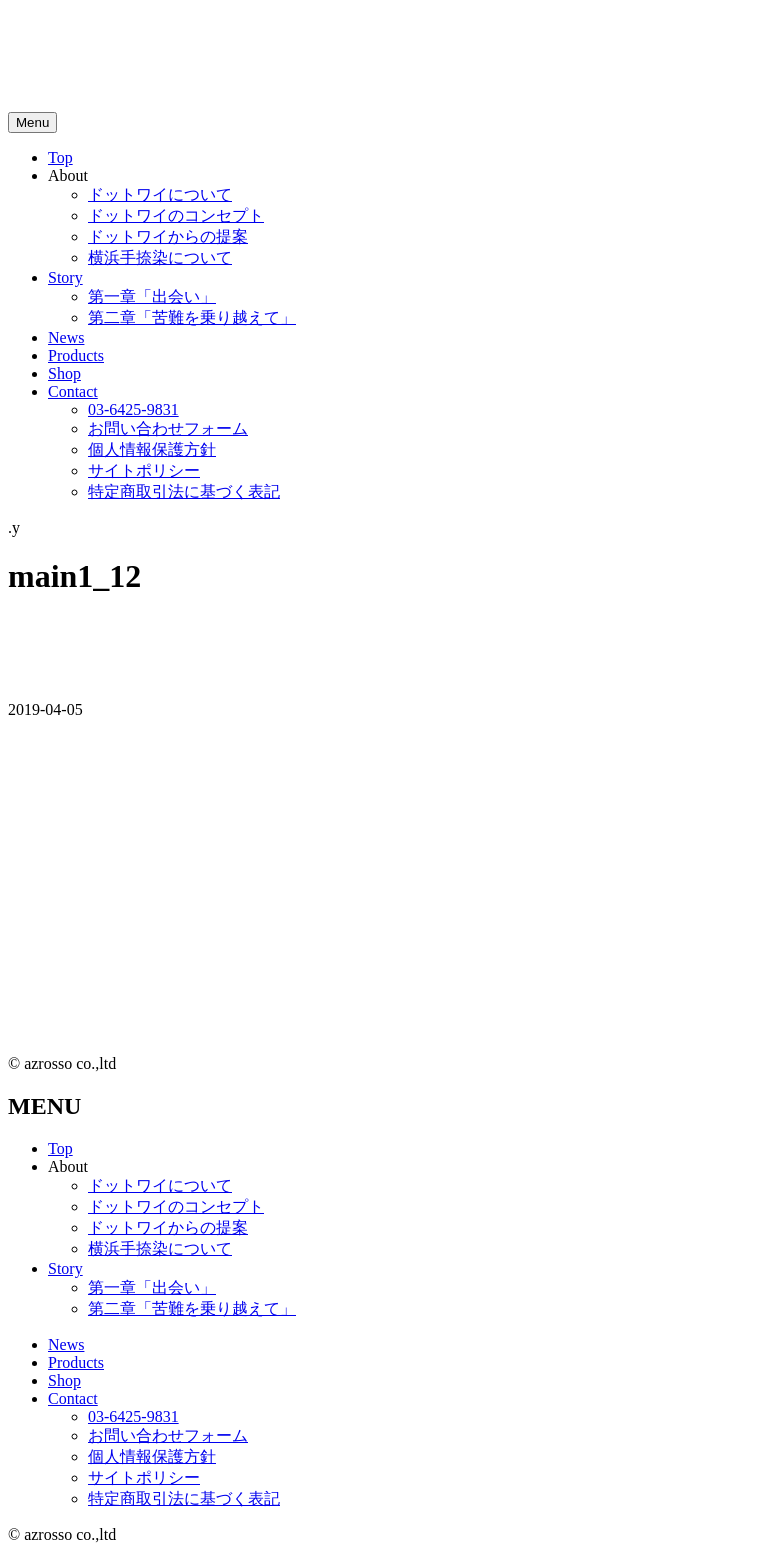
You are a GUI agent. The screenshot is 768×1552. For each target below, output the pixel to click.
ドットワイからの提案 (168, 236)
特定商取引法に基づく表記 (184, 491)
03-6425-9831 (133, 409)
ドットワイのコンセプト (176, 215)
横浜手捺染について (160, 257)
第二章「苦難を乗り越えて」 (192, 317)
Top (60, 157)
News (66, 337)
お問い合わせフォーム (168, 428)
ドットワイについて (160, 194)
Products (76, 355)
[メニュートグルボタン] (32, 122)
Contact (73, 391)
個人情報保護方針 (152, 449)
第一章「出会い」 (152, 296)
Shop (64, 373)
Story (65, 277)
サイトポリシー (144, 470)
